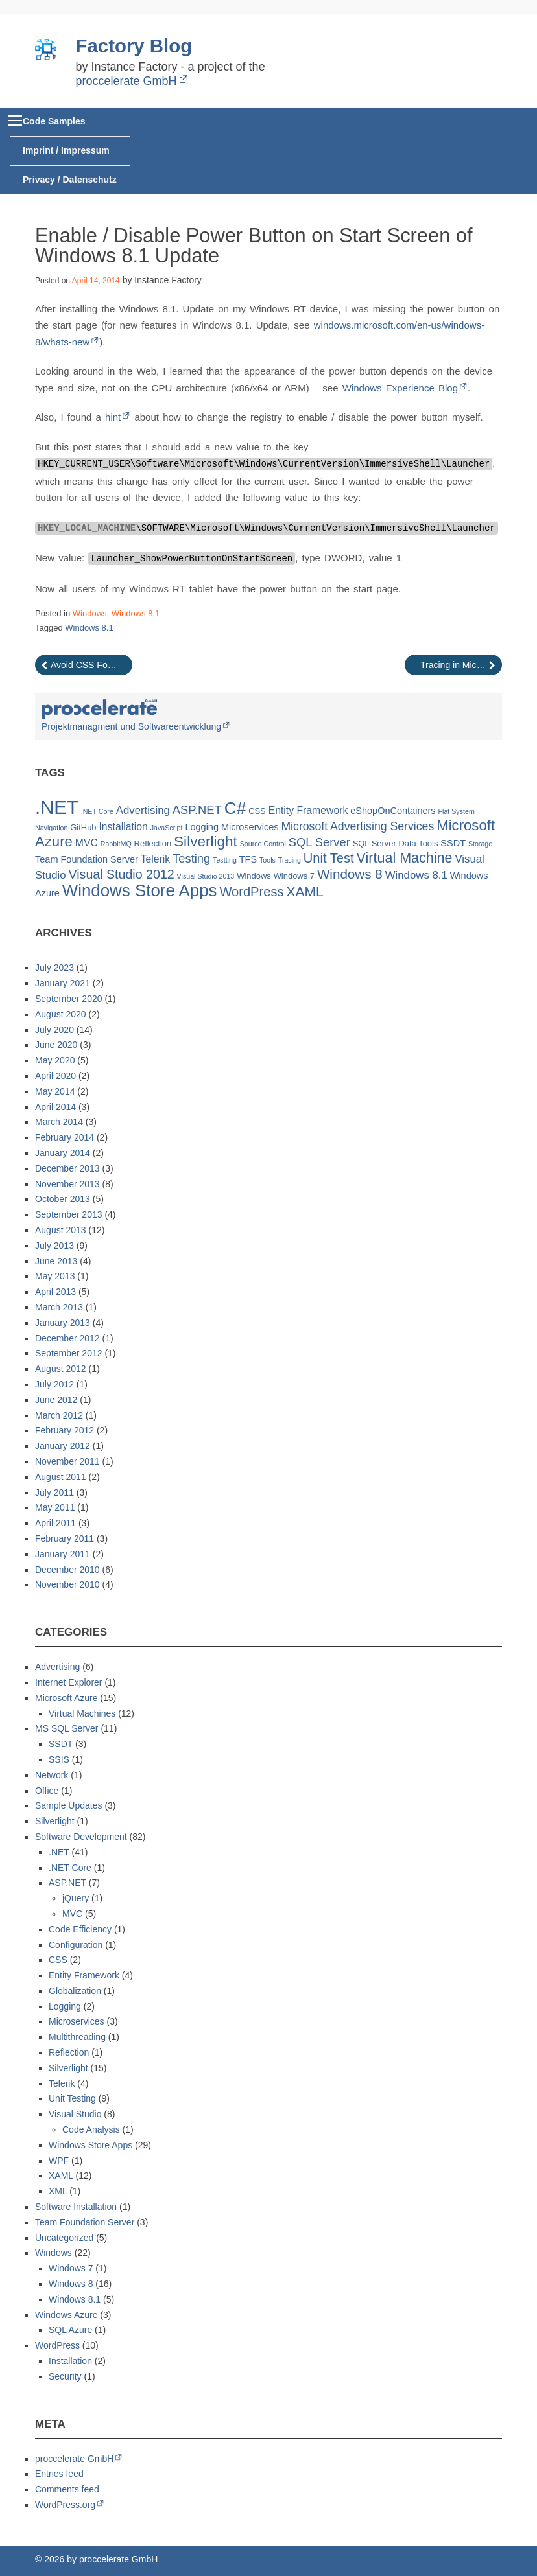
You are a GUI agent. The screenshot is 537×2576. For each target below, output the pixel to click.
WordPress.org (65, 2505)
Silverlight (55, 1821)
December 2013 (67, 1168)
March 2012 (59, 1415)
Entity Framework (84, 1975)
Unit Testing (72, 2098)
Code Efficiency (80, 1929)
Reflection (69, 2052)
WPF (59, 2160)
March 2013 (59, 1307)
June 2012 (56, 1400)
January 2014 (62, 1153)
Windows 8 (71, 2284)
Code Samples (54, 121)
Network (51, 1775)
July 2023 (54, 967)
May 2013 (55, 1276)
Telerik (62, 2083)
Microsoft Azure (66, 1698)
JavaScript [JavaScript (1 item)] (166, 827)
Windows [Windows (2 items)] (254, 876)
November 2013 (67, 1184)
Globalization (75, 1991)
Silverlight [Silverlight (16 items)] (205, 841)
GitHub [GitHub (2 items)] (83, 827)
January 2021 (62, 983)
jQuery (75, 1898)
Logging (65, 2006)
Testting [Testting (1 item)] (225, 860)
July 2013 (54, 1245)
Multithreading (77, 2037)
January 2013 (62, 1322)
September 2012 (68, 1353)
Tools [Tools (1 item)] (267, 860)
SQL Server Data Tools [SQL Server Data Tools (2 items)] (395, 843)
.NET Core (70, 1867)
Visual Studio (75, 2114)
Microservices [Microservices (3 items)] (250, 827)
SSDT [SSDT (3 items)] (453, 843)
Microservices (76, 2021)
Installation (70, 2361)
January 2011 (62, 1554)
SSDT (61, 1744)
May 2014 (55, 1091)
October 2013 (62, 1199)
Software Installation (76, 2206)
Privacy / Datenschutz (70, 179)
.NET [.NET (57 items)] (56, 807)
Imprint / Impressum (66, 150)
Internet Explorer (68, 1682)
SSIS (59, 1759)
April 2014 (55, 1107)
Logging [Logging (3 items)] (202, 827)
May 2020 (55, 1060)
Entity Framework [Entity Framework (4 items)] (308, 810)
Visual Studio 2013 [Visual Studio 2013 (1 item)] (206, 876)
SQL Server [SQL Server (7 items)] (319, 842)
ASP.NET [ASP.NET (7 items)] (197, 810)
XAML (61, 2175)
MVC (72, 1914)
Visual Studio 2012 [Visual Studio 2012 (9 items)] (121, 874)
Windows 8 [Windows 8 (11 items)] (350, 873)
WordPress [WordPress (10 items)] (251, 892)
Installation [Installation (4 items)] (123, 826)
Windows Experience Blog (400, 387)
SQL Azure (70, 2330)
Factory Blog (134, 45)
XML (58, 2191)
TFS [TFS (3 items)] (248, 859)
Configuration (75, 1945)
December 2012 (67, 1338)
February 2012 (64, 1430)
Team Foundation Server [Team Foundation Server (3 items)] (86, 859)
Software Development (81, 1836)
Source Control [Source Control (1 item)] (263, 844)
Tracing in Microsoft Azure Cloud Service (461, 665)
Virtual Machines (82, 1713)
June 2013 (56, 1261)
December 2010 (67, 1569)
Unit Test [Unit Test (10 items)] (329, 858)
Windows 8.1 (136, 613)
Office (46, 1790)
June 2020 (56, 1044)
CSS (58, 1960)
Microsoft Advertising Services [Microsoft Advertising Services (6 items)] (357, 826)
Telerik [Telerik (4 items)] (156, 858)
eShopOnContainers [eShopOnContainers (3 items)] (392, 811)
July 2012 (54, 1384)
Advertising (57, 1667)
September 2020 (68, 998)
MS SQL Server (67, 1728)
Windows (90, 613)
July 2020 (54, 1030)
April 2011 (55, 1523)
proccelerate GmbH (126, 81)
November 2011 (67, 1461)
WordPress (57, 2345)
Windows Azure (66, 2315)
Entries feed (59, 2473)
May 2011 (55, 1507)
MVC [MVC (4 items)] (86, 842)
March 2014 (59, 1122)
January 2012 (62, 1446)
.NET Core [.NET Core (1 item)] (97, 811)
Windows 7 (71, 2268)
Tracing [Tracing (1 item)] (289, 860)
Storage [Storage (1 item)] (480, 844)
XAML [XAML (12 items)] (304, 891)
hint (113, 417)
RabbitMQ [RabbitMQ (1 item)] (116, 844)
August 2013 (60, 1230)
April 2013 (55, 1291)
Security (65, 2376)
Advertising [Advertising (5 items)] (143, 810)
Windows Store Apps (90, 2145)
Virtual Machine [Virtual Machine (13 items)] (405, 858)
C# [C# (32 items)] (235, 808)
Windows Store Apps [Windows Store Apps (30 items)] (139, 890)
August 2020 (60, 1014)
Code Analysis (91, 2129)
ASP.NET (67, 1882)
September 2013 (68, 1214)
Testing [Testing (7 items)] (191, 858)
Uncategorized (64, 2238)
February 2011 (64, 1538)
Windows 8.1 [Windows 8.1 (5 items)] (416, 875)
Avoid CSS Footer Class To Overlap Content (91, 665)
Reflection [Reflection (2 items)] (153, 843)
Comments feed (67, 2489)
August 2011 (60, 1477)
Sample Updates (68, 1805)
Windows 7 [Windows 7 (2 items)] (294, 876)
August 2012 (60, 1368)
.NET (59, 1852)
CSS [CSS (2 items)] (257, 811)
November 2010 (67, 1584)
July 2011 (54, 1492)
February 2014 (64, 1137)
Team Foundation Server (84, 2222)
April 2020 (55, 1076)
